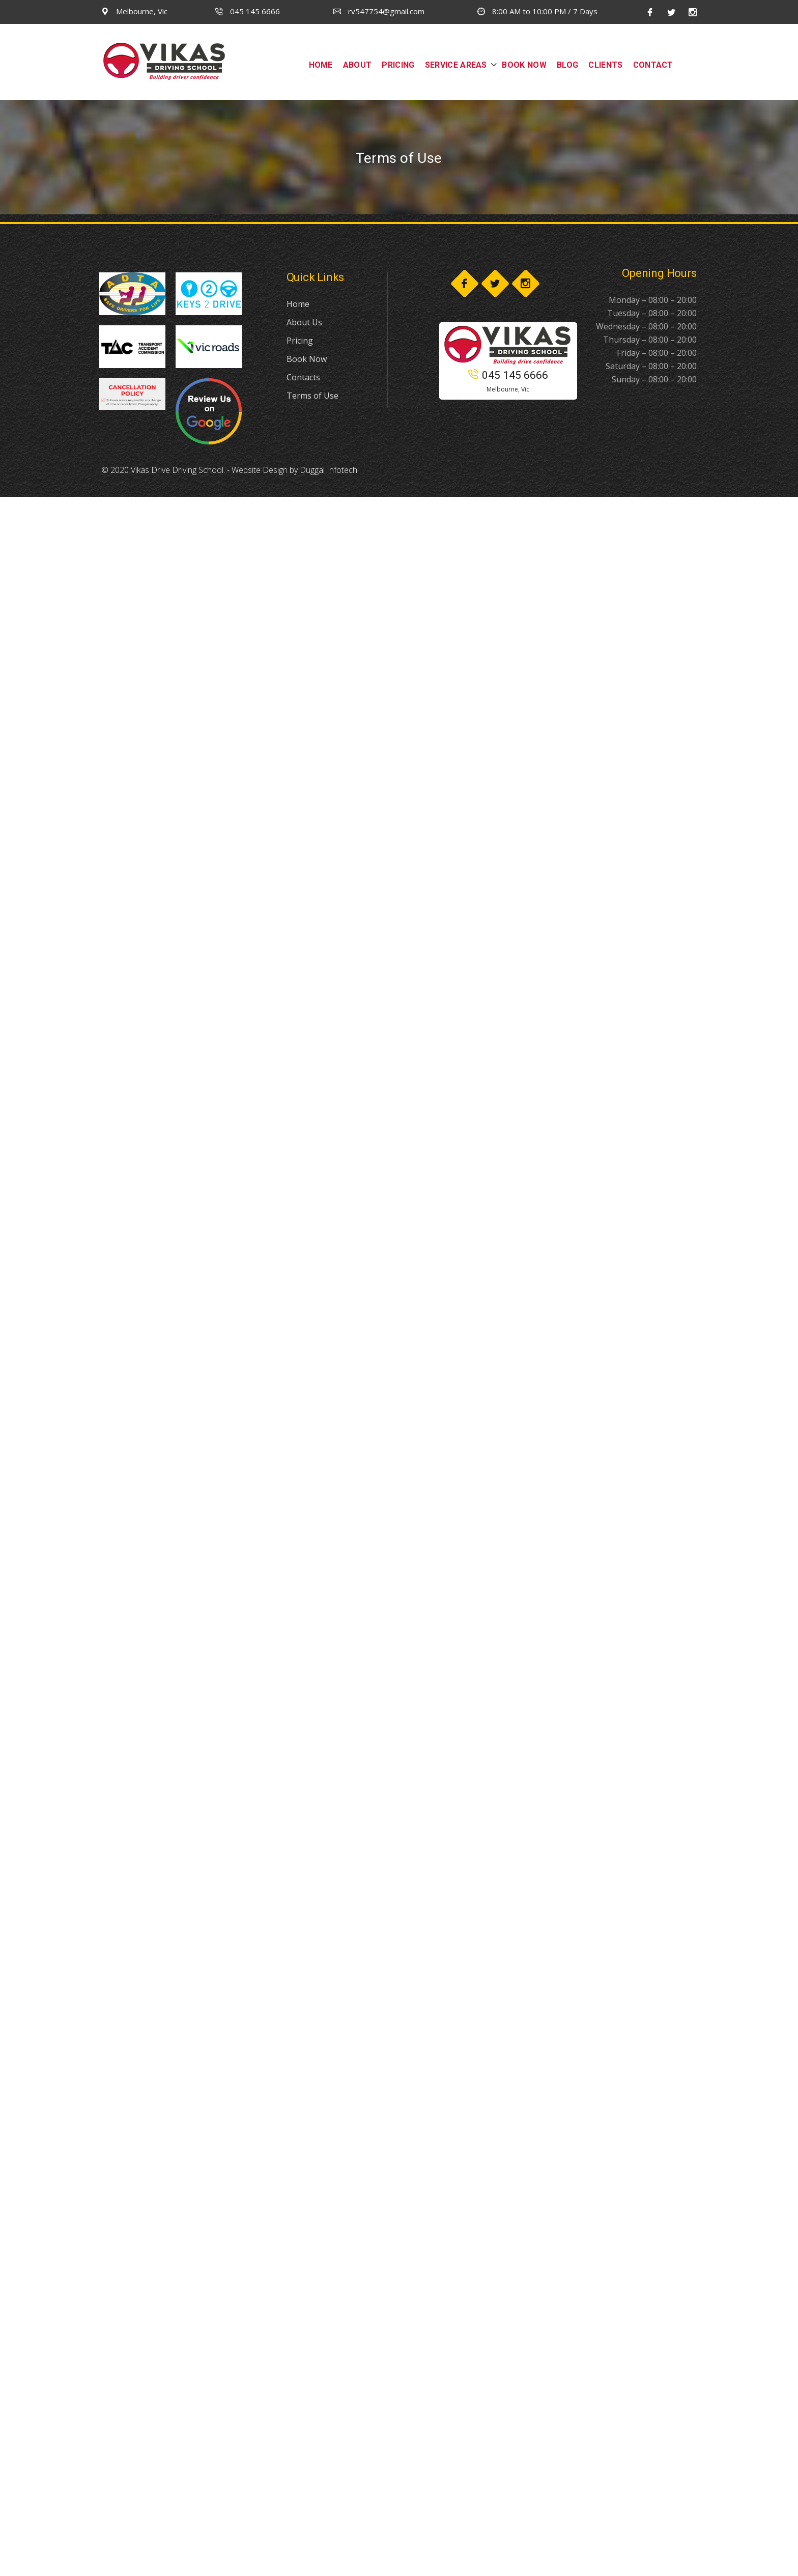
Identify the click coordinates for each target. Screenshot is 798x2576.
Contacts (303, 377)
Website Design (260, 469)
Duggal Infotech (328, 469)
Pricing (300, 340)
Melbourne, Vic (134, 11)
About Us (304, 322)
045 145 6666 (247, 11)
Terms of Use (312, 395)
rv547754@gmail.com (378, 11)
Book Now (307, 359)
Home (298, 304)
